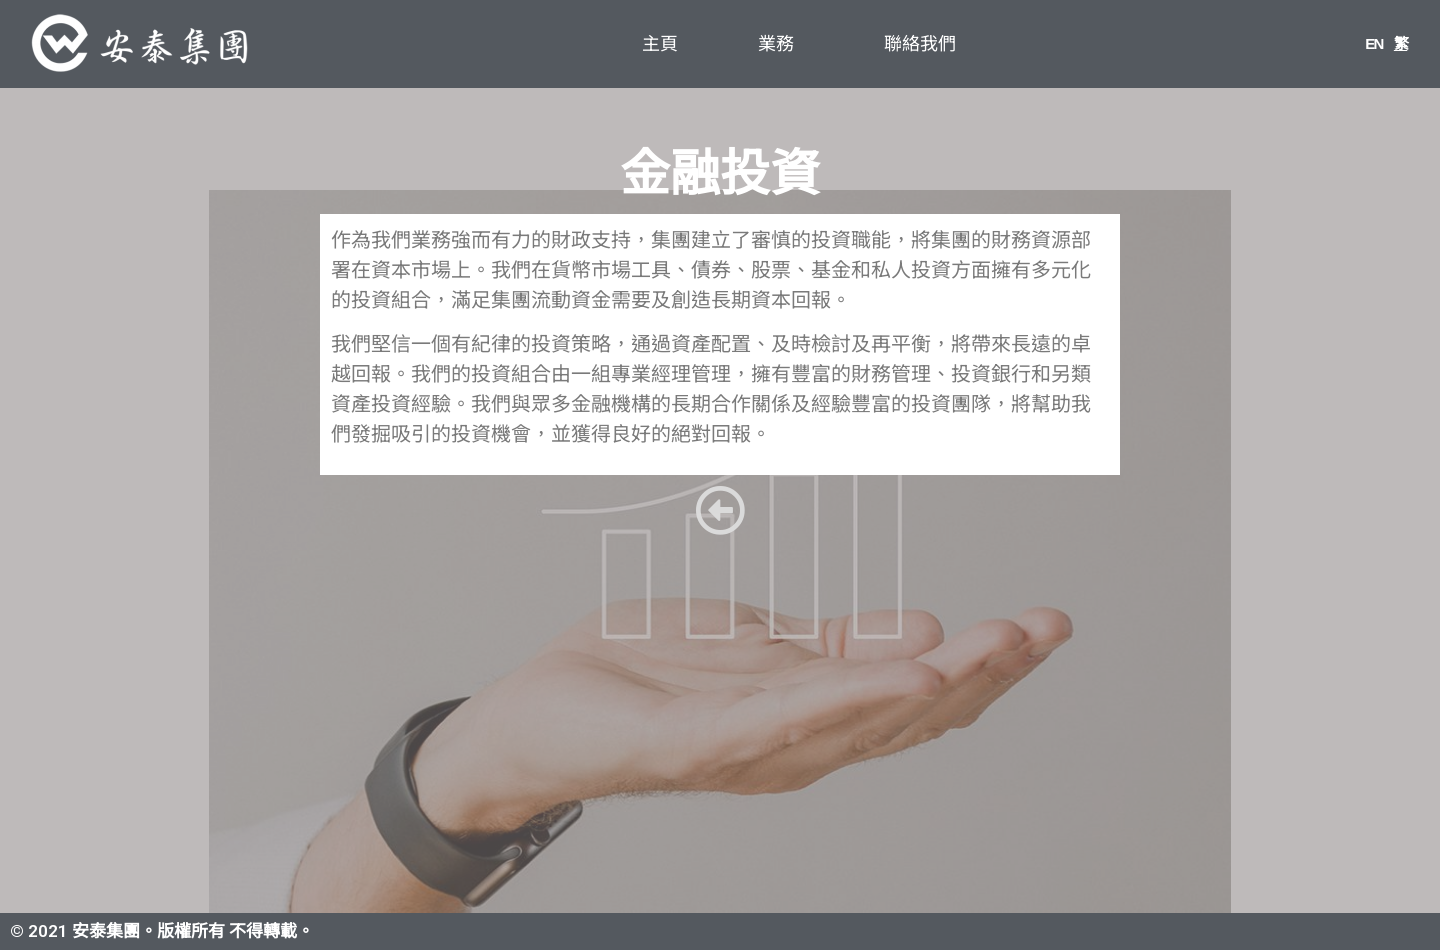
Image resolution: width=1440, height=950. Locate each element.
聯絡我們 (920, 43)
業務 (781, 43)
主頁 (660, 43)
